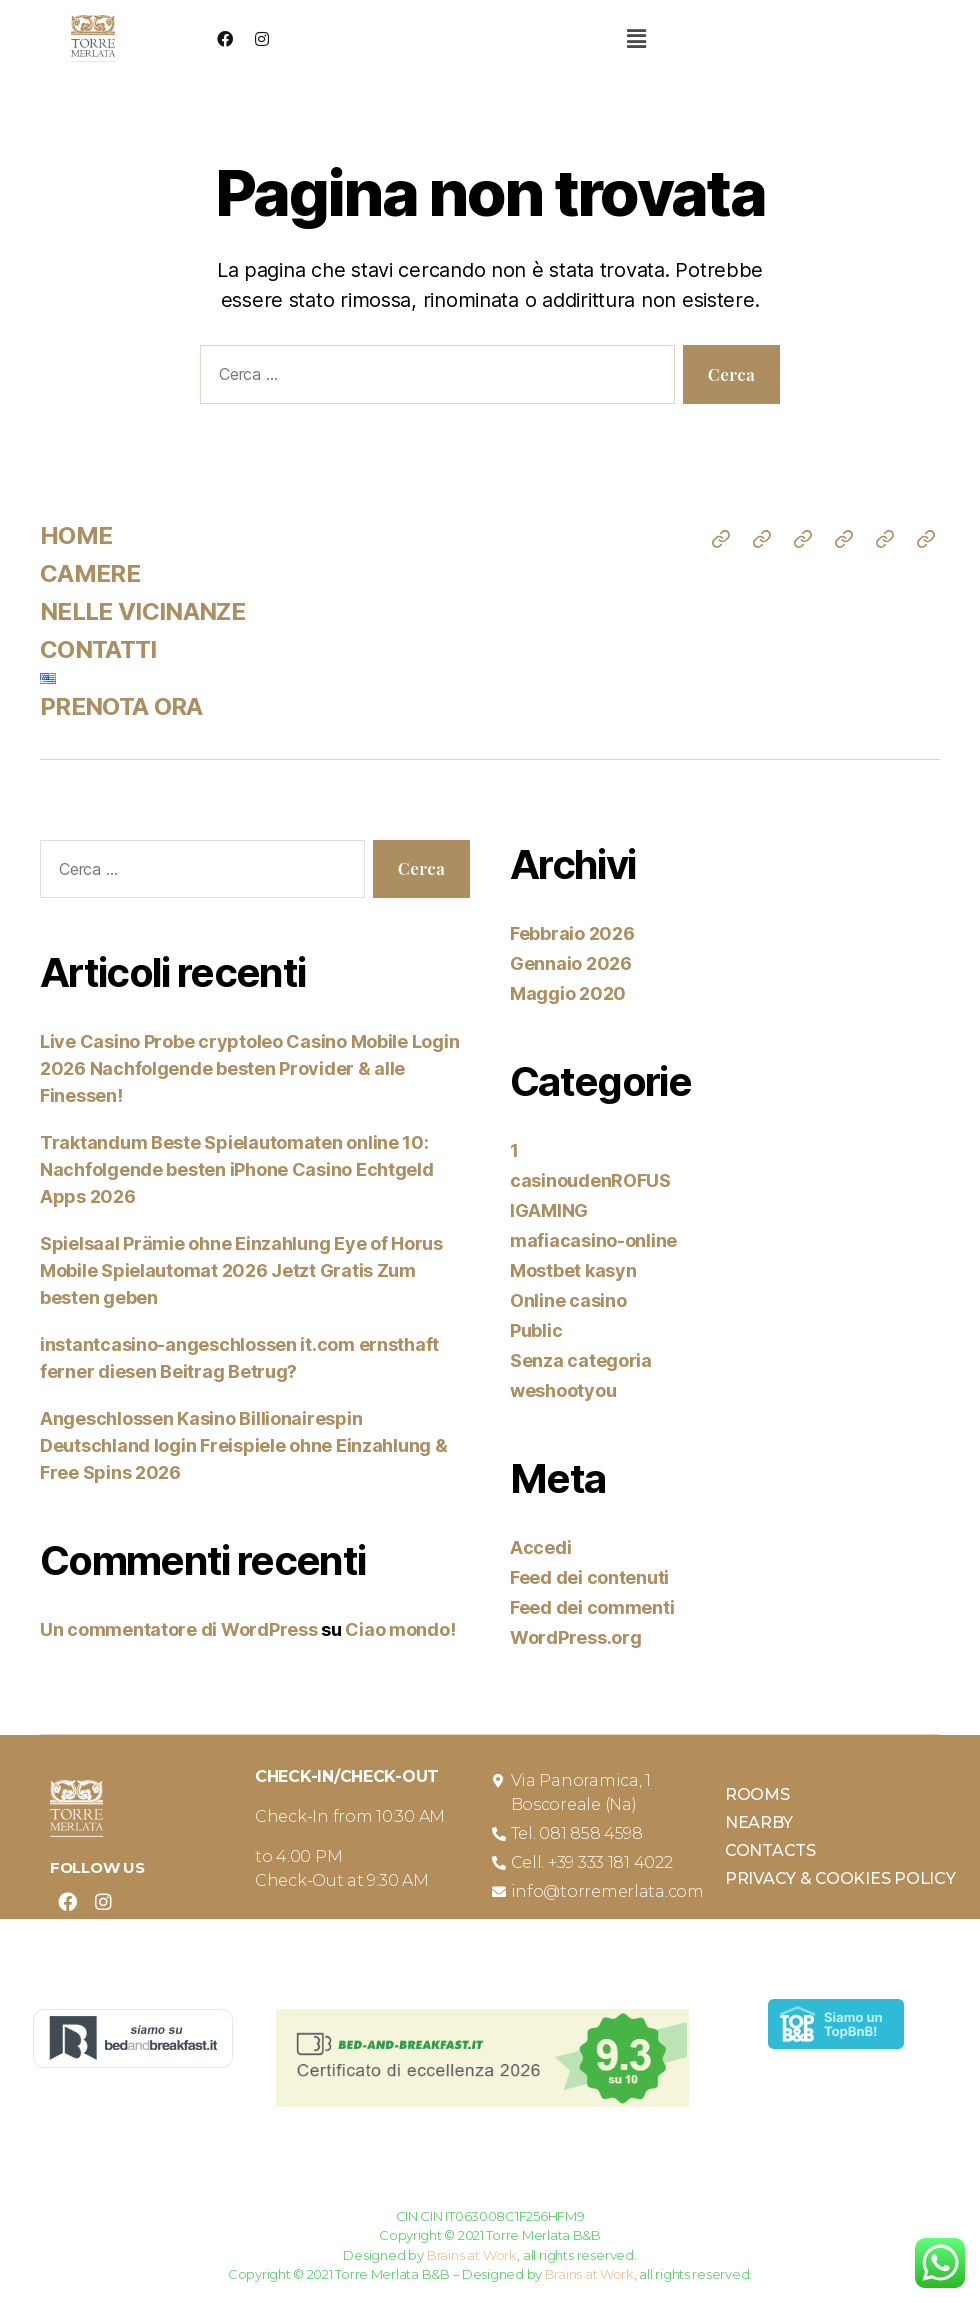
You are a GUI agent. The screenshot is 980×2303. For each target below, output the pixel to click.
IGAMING (549, 1210)
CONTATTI (98, 649)
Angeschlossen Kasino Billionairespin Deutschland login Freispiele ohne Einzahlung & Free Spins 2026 (244, 1445)
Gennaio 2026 (571, 963)
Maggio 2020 (568, 993)
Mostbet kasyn (573, 1270)
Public (536, 1330)
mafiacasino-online (593, 1240)
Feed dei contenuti (589, 1577)
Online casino (568, 1300)
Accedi (540, 1547)
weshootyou (563, 1390)
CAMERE (90, 573)
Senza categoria (581, 1360)
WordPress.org (576, 1637)
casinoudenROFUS (590, 1180)
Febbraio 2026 (572, 933)
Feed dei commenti (592, 1607)
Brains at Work (472, 2255)
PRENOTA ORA (121, 706)
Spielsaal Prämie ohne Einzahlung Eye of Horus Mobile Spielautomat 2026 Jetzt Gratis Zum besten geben (241, 1270)
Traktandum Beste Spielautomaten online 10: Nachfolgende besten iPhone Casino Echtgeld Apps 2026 (237, 1169)
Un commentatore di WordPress (178, 1629)
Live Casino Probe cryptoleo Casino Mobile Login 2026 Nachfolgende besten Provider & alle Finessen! (249, 1068)
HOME (76, 535)
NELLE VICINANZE (142, 611)
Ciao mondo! (400, 1629)
